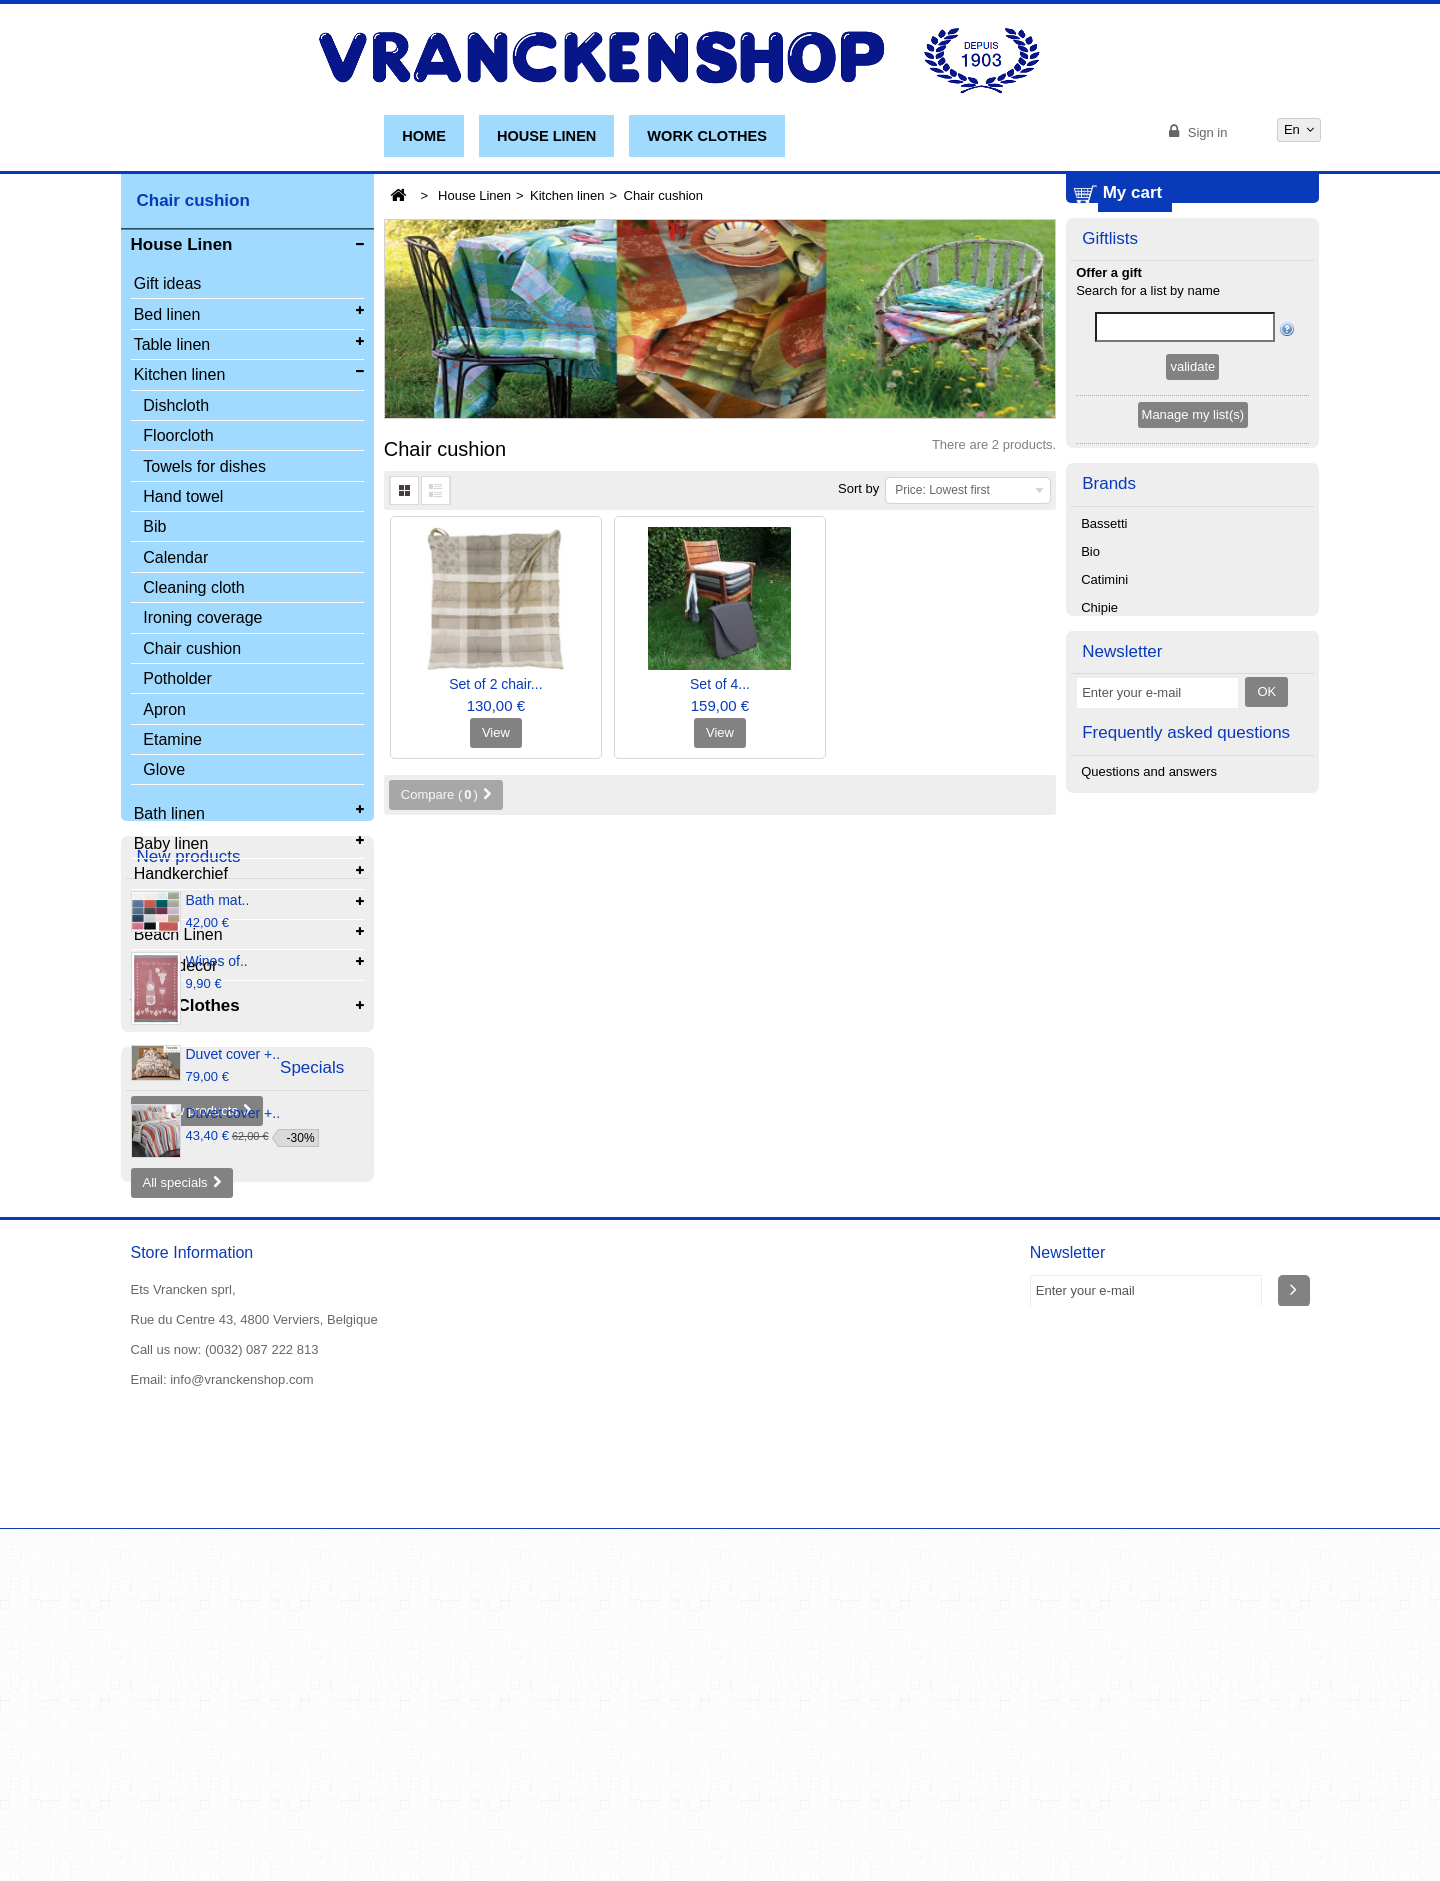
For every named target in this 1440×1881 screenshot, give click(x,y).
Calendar (175, 559)
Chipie (1099, 727)
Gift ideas (168, 286)
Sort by (858, 488)
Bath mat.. (218, 1120)
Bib (154, 529)
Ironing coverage (202, 620)
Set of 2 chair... (495, 684)
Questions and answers (1149, 1006)
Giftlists (1110, 353)
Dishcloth (176, 407)
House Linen (546, 136)
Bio (1090, 671)
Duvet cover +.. (233, 1274)
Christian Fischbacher (1144, 755)
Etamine (172, 741)
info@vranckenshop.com (241, 1731)
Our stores (328, 1816)
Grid (404, 490)
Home (424, 136)
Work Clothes (707, 136)
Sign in (1205, 132)
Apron (164, 711)
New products (189, 1073)
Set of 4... (720, 684)
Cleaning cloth (193, 590)
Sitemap (223, 1834)
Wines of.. (217, 1181)
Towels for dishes (204, 468)
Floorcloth (178, 438)
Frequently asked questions (1186, 964)
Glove (164, 772)
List (436, 490)
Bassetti (1104, 643)
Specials (169, 1391)
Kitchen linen (567, 195)
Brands (1109, 601)
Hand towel (183, 498)
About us (156, 1834)
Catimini (1104, 699)
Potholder (177, 681)
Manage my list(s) (1193, 531)
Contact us (410, 1816)
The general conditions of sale (544, 1816)
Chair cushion (192, 650)
